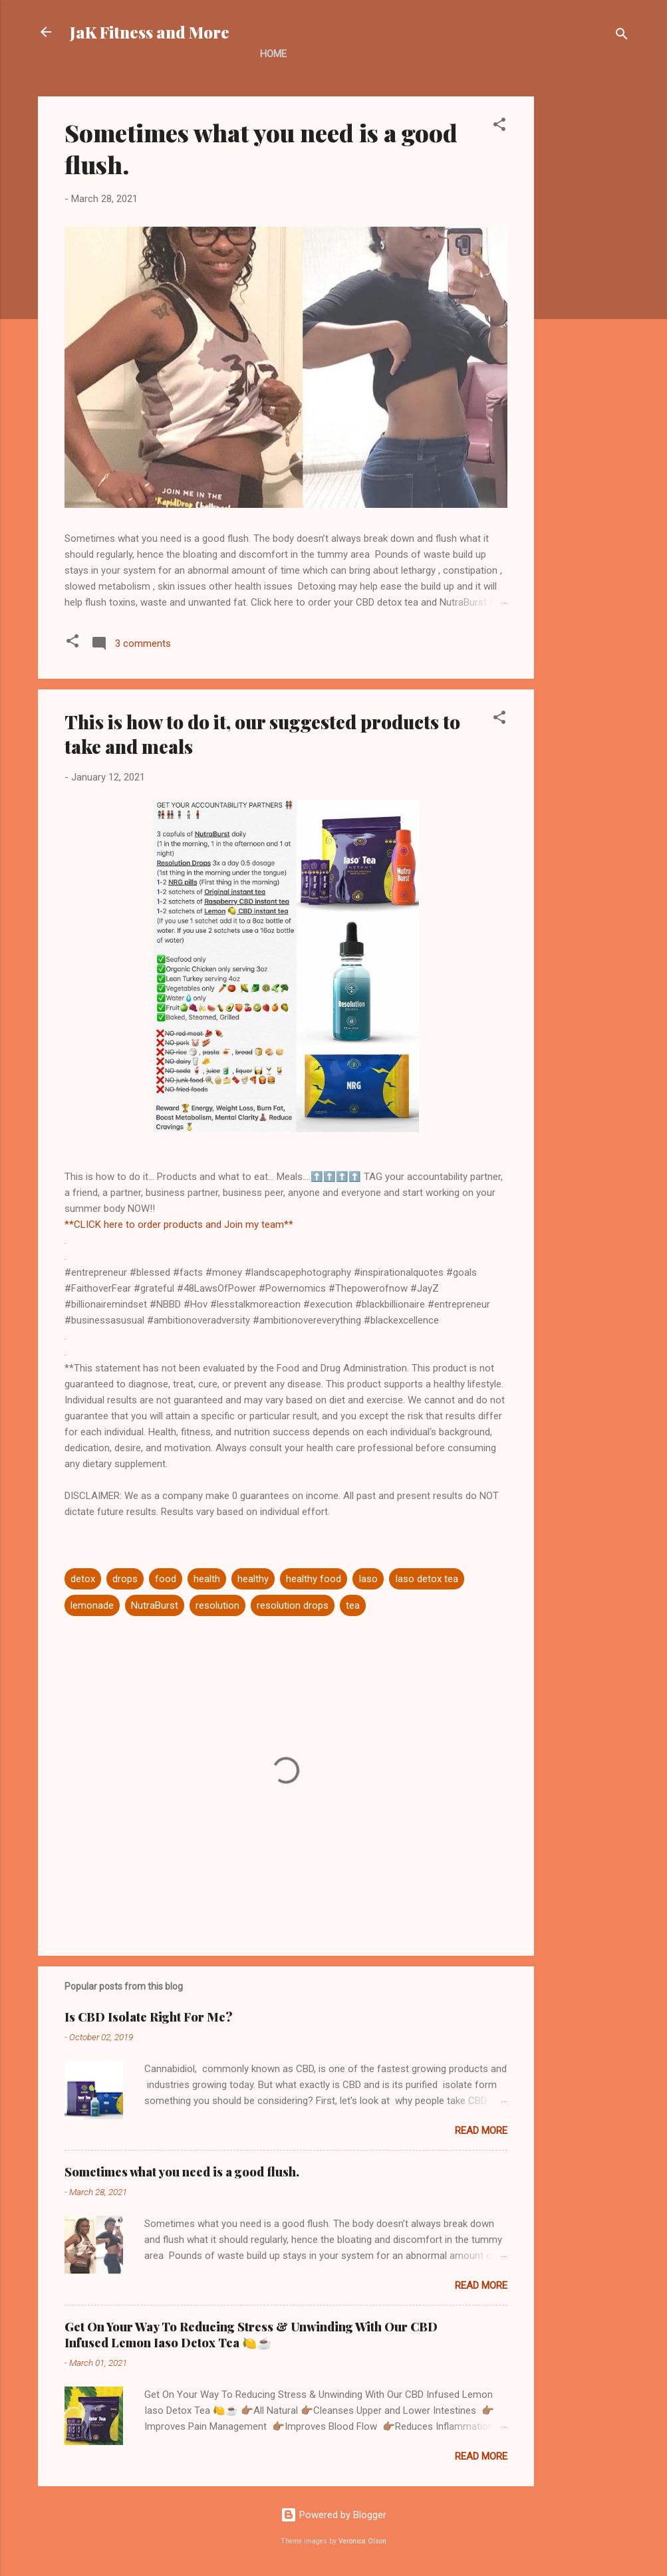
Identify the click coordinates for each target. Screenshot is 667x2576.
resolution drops (293, 1605)
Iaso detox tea (426, 1579)
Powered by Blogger (333, 2515)
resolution (217, 1605)
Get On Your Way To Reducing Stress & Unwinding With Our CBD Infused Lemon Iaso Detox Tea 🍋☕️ (251, 2335)
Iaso (368, 1579)
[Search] (622, 36)
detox (82, 1579)
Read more (481, 2131)
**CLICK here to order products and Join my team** (179, 1224)
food (165, 1579)
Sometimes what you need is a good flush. (182, 2172)
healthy (253, 1579)
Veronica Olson (362, 2541)
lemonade (92, 1605)
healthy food (313, 1579)
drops (125, 1579)
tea (353, 1605)
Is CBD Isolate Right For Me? (149, 2017)
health (207, 1579)
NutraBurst (154, 1605)
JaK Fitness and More (149, 32)
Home (273, 54)
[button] (499, 126)
